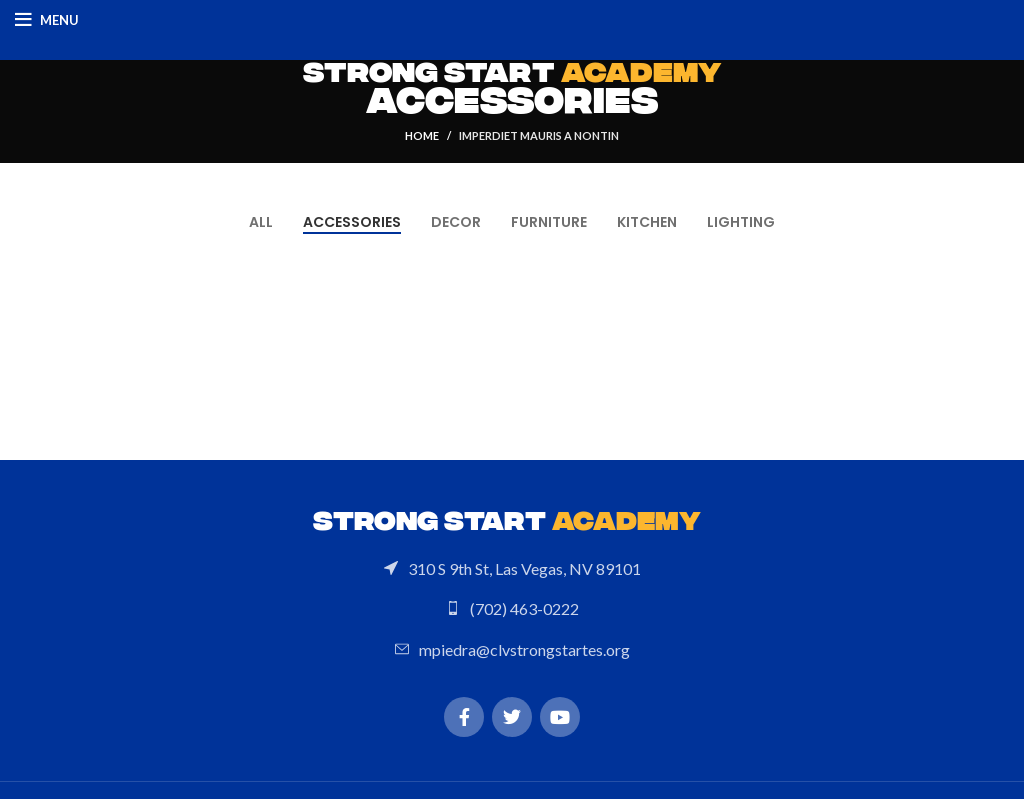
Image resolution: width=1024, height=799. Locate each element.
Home (422, 135)
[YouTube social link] (560, 717)
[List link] (512, 569)
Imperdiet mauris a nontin (539, 135)
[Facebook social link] (464, 717)
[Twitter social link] (512, 717)
